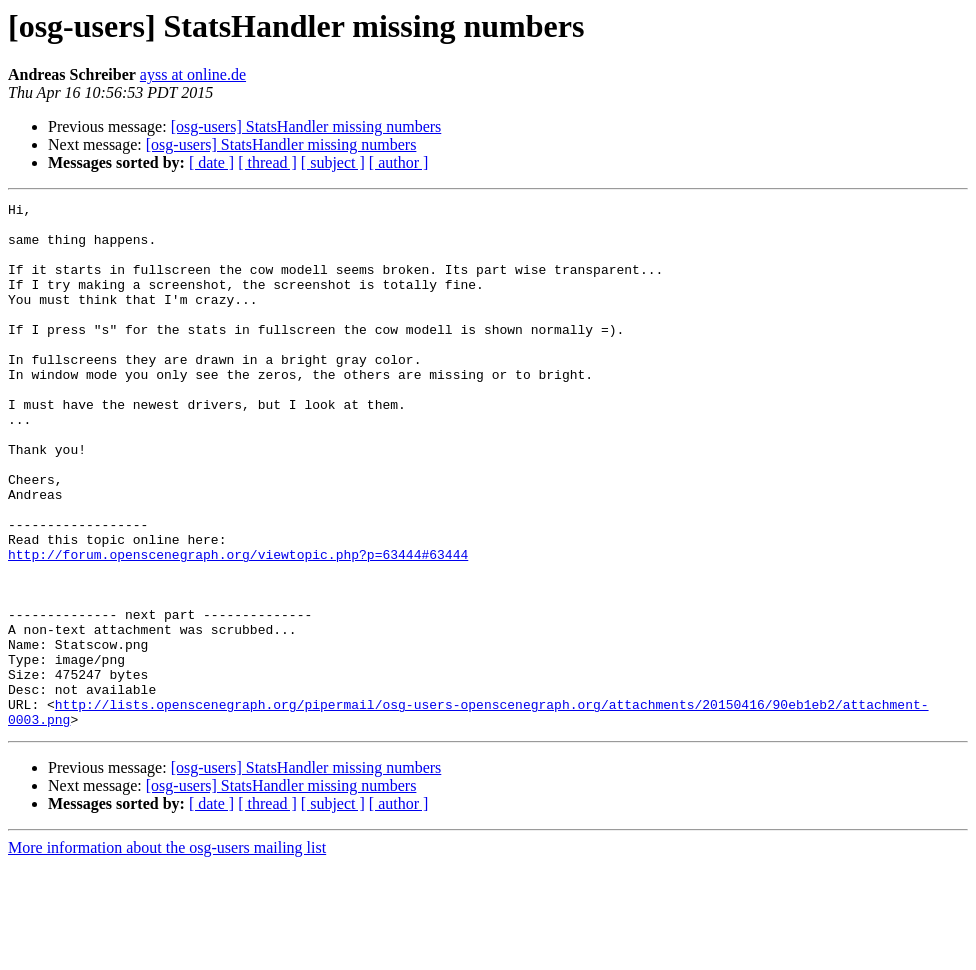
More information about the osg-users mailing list (167, 952)
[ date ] (211, 162)
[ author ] (399, 162)
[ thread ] (267, 162)
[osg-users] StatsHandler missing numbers (306, 126)
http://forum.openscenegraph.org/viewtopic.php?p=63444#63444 (238, 626)
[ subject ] (333, 162)
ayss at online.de (193, 74)
